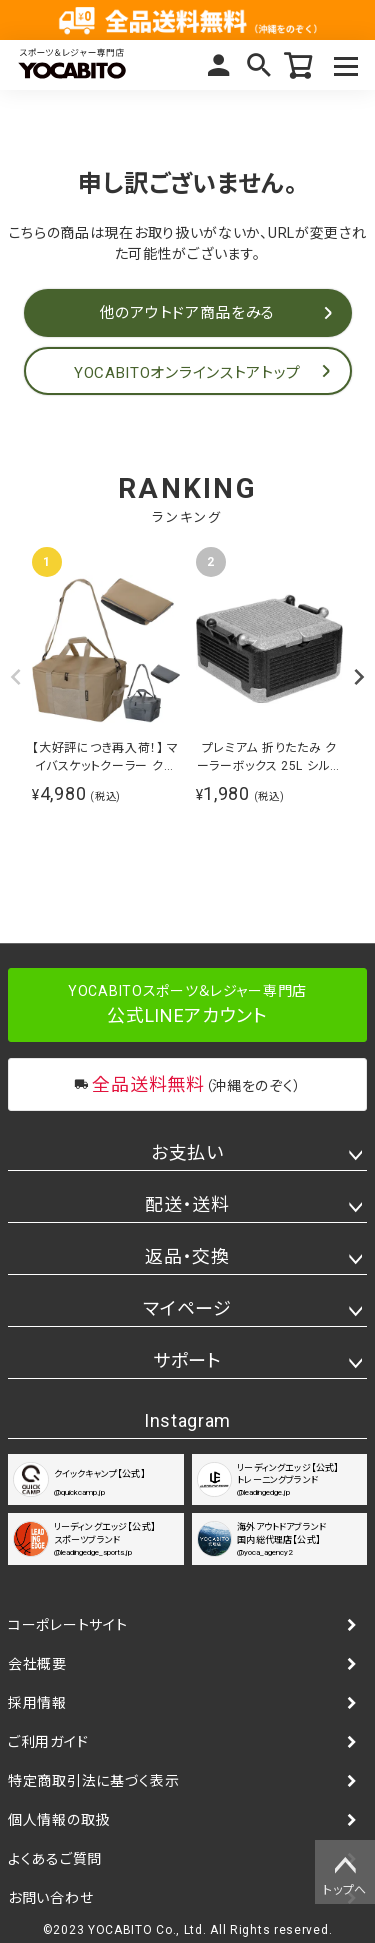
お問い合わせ (50, 1898)
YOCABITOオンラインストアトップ (187, 373)
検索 (259, 65)
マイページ (219, 65)
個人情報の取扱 (59, 1820)
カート (299, 65)
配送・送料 (187, 1204)
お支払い (187, 1152)
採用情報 (37, 1703)
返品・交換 (187, 1256)
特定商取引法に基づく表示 (93, 1781)
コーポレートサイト (67, 1625)
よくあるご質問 (55, 1859)
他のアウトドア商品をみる (187, 313)
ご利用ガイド (48, 1742)
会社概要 (37, 1664)
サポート (187, 1360)
